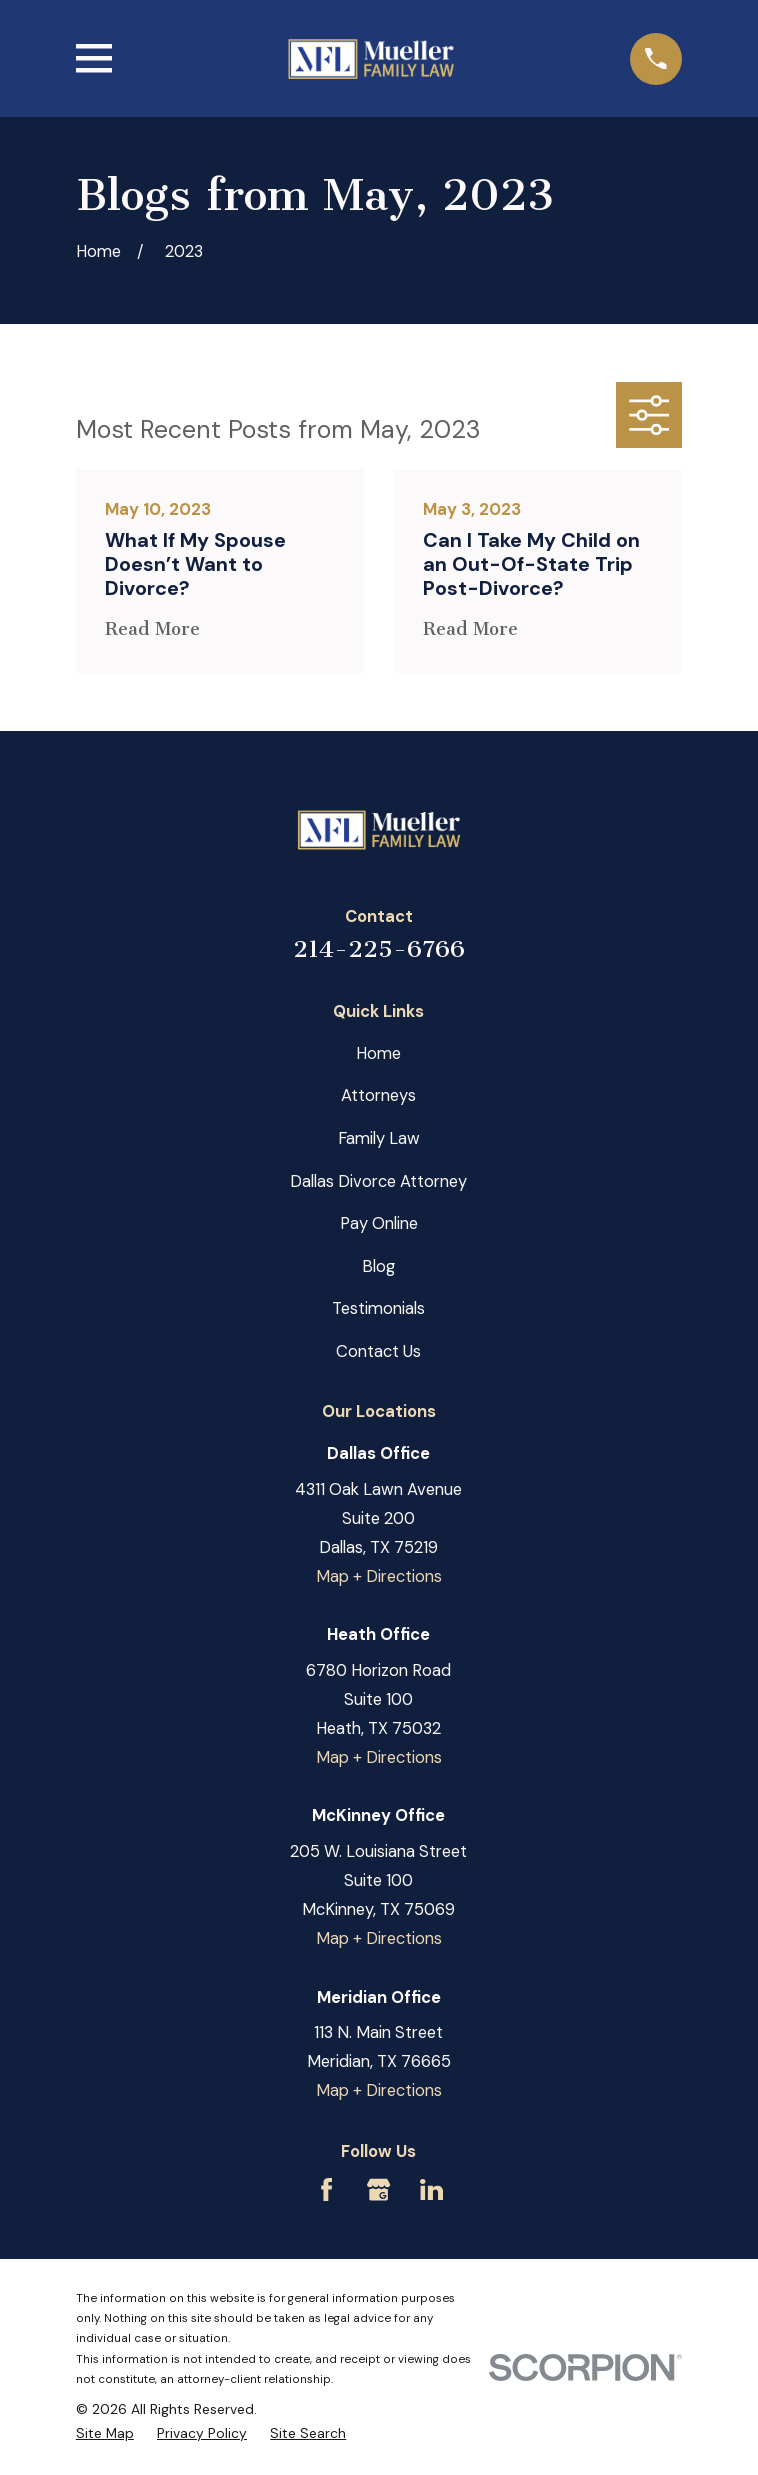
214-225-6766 (379, 949)
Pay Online (379, 1223)
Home (378, 1053)
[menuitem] (105, 2433)
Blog (378, 1266)
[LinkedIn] (431, 2189)
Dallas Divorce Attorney (378, 1181)
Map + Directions (379, 1576)
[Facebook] (326, 2189)
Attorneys (378, 1095)
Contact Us (378, 1351)
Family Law (379, 1138)
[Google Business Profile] (378, 2189)
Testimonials (378, 1308)
